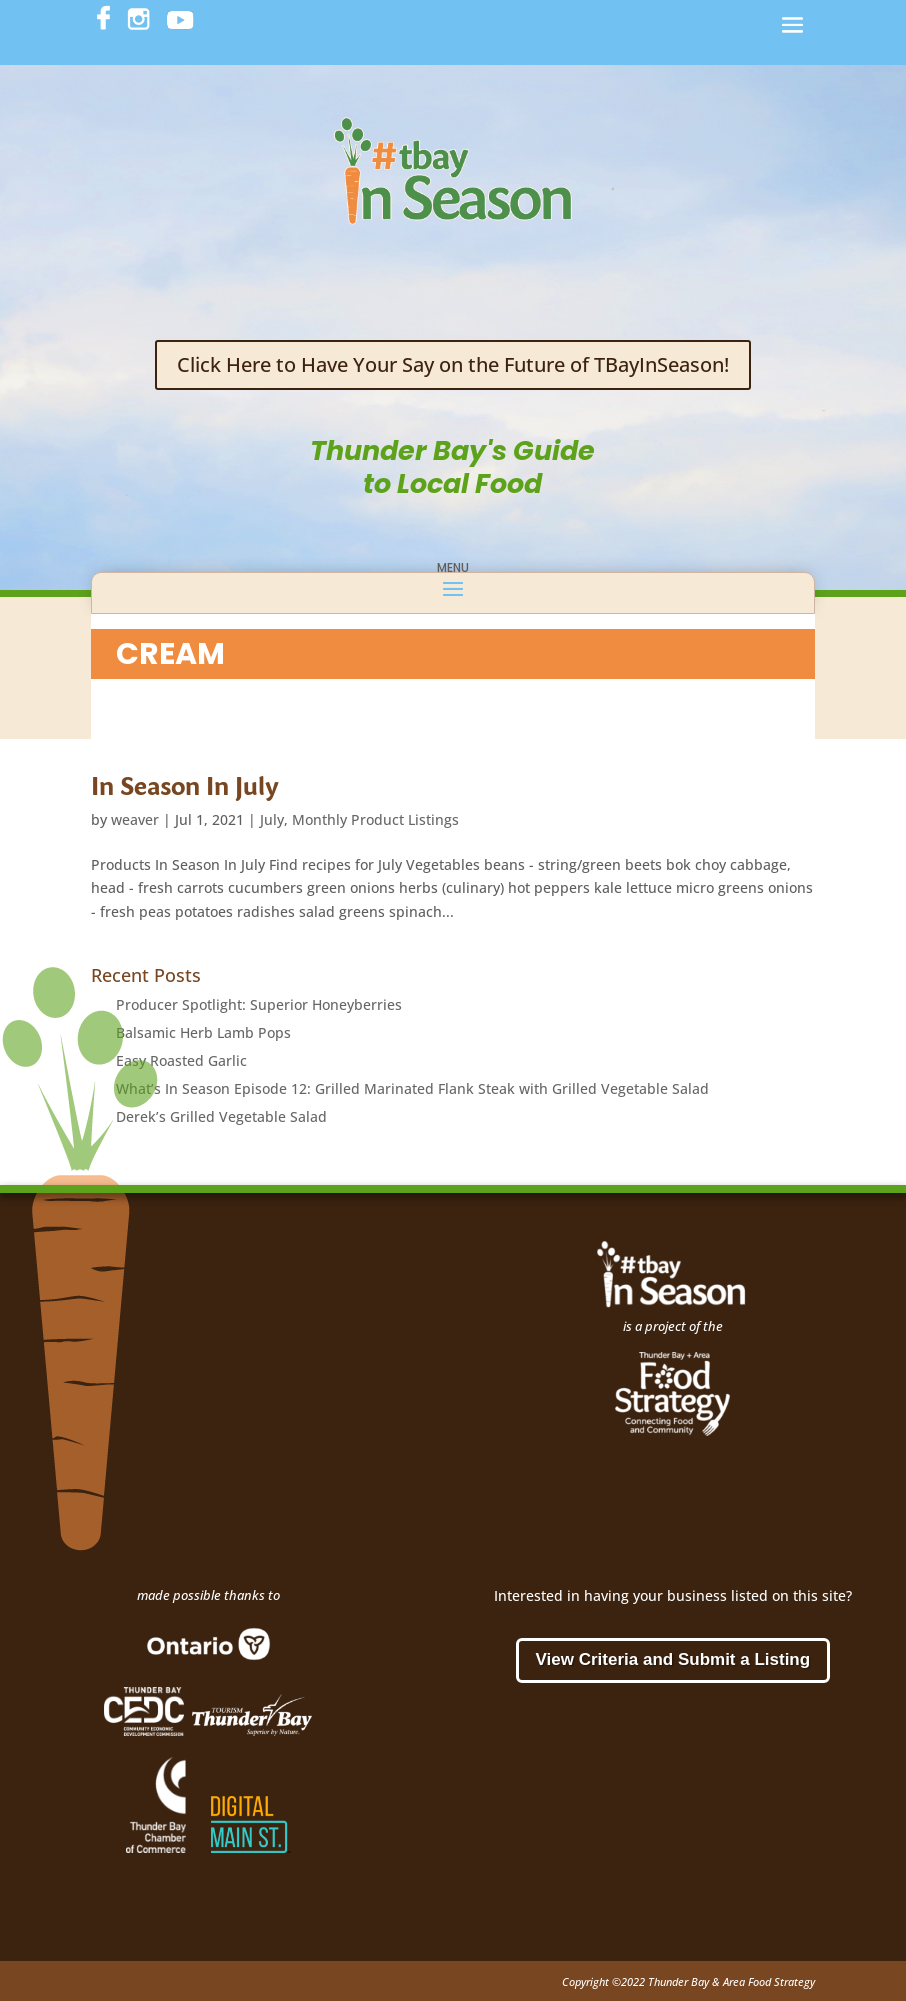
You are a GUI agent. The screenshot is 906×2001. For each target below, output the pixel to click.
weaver (135, 819)
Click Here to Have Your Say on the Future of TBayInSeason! (453, 364)
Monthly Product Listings (375, 819)
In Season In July (185, 785)
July (272, 819)
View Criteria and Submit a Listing (673, 1659)
